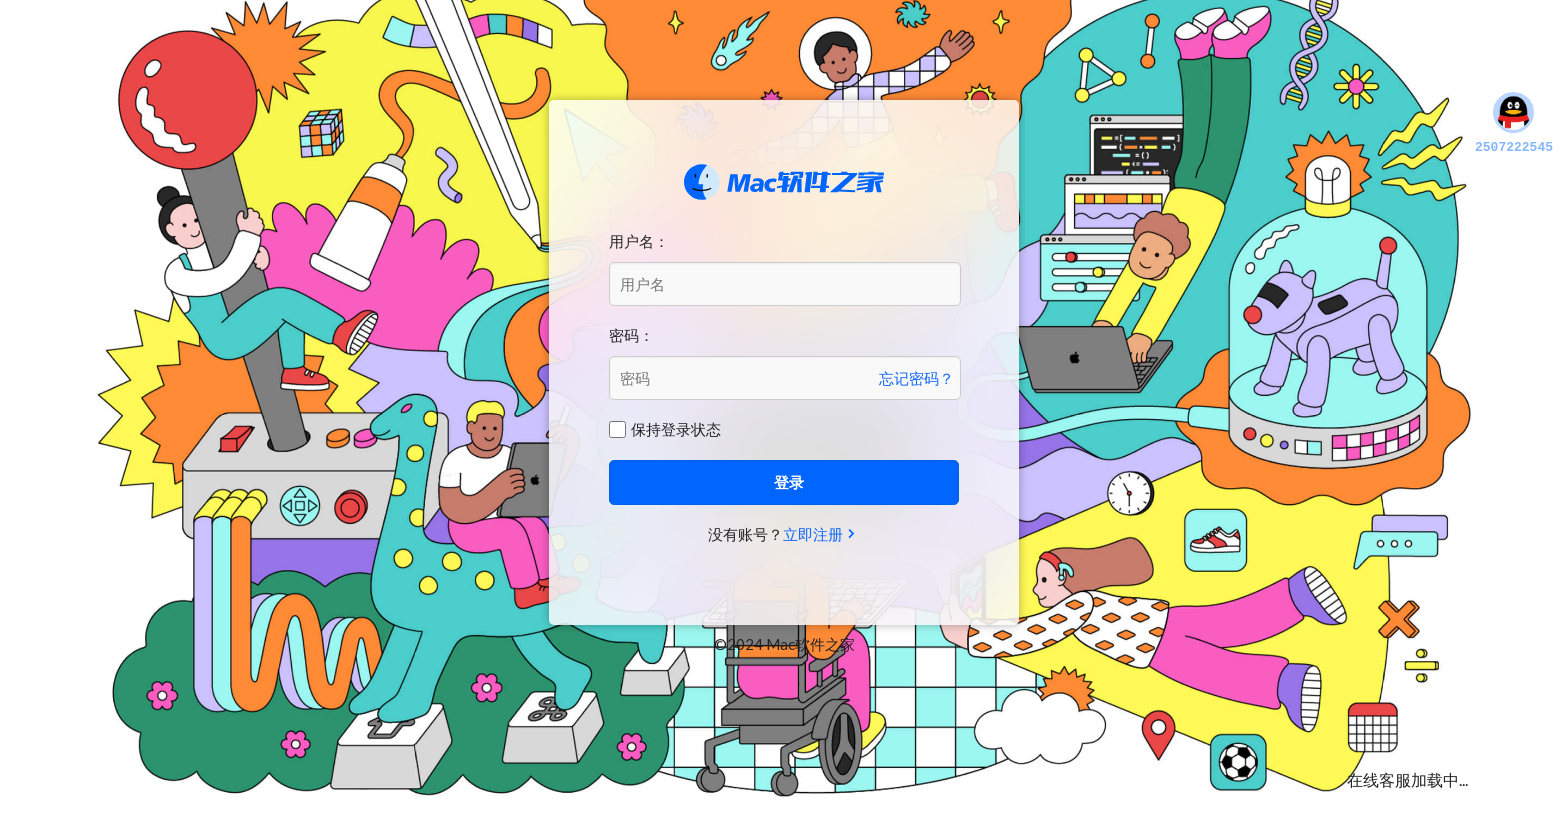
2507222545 (1514, 124)
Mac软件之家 (784, 182)
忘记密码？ (916, 378)
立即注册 (813, 534)
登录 (789, 482)
